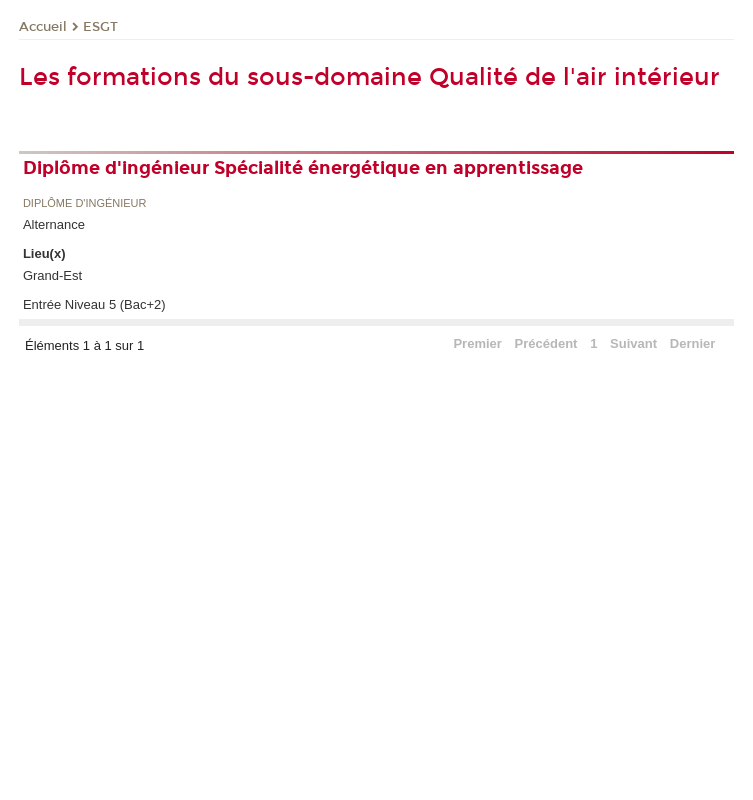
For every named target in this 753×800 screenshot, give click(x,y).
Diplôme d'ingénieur (85, 203)
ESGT (100, 27)
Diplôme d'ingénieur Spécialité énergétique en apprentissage (303, 168)
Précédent (546, 343)
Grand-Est (52, 275)
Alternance (54, 224)
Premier (477, 343)
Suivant (633, 343)
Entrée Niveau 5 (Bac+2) (94, 304)
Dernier (693, 343)
